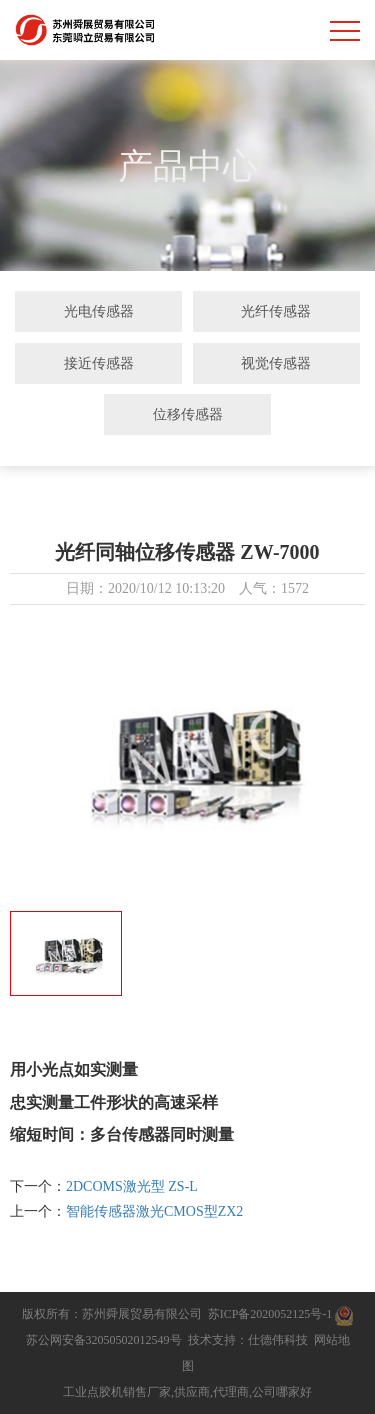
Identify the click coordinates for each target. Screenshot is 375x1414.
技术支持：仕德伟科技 (248, 1340)
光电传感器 (99, 311)
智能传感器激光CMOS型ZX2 (154, 1211)
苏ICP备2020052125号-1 (270, 1314)
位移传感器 (188, 414)
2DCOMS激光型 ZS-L (132, 1186)
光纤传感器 (276, 311)
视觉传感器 (276, 363)
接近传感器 (99, 363)
